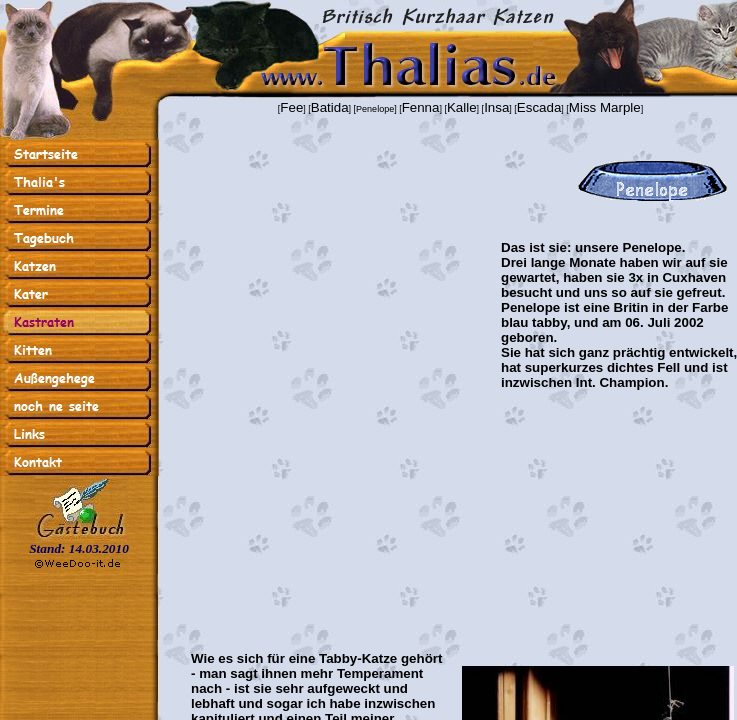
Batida (330, 107)
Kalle (462, 107)
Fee (291, 107)
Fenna (421, 107)
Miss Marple (605, 107)
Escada (539, 107)
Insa (496, 107)
